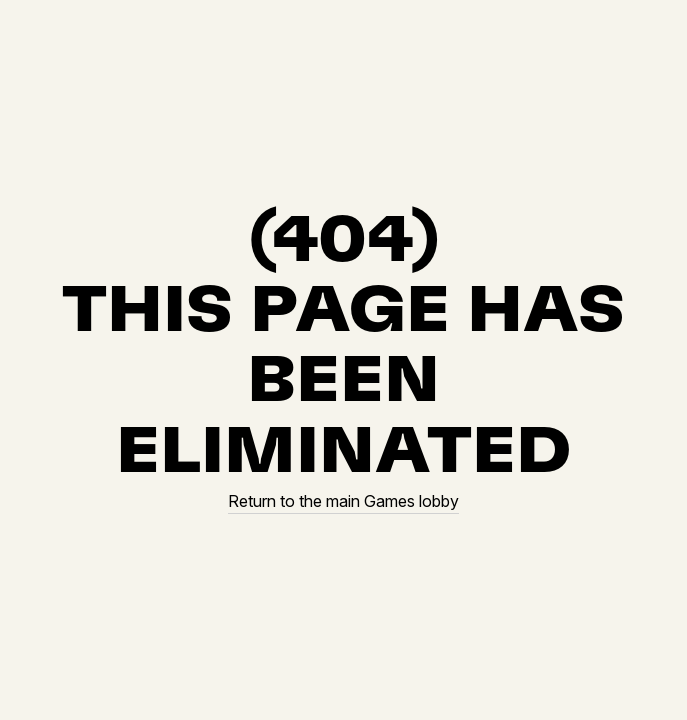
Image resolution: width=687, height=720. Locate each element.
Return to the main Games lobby (343, 501)
